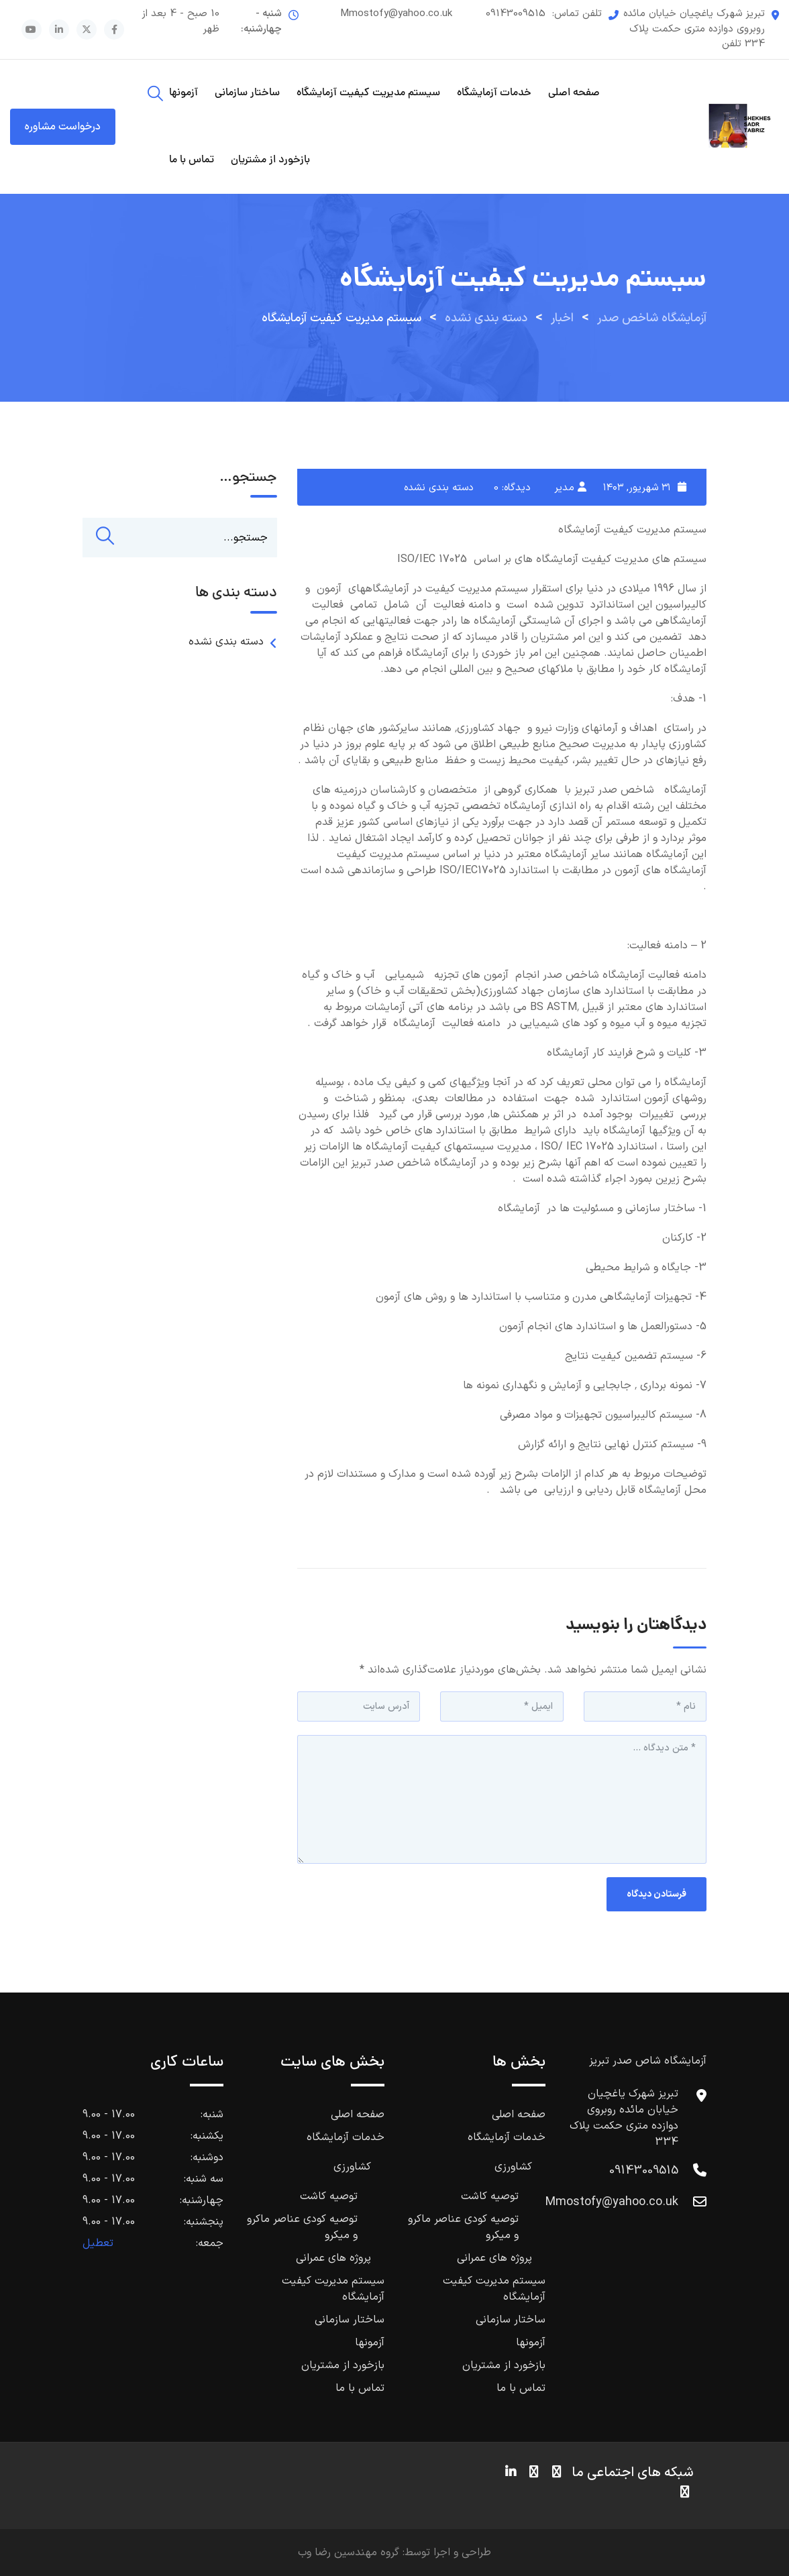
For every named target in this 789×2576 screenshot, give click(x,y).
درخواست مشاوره (63, 127)
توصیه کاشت (490, 2196)
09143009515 (515, 14)
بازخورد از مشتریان (270, 160)
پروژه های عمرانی (494, 2258)
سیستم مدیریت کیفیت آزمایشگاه (368, 93)
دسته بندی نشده (439, 488)
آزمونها (183, 93)
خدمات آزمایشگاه (494, 93)
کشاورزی (513, 2167)
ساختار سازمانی (247, 93)
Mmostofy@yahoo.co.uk (396, 14)
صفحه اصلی (574, 93)
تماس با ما (191, 160)
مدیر (564, 488)
